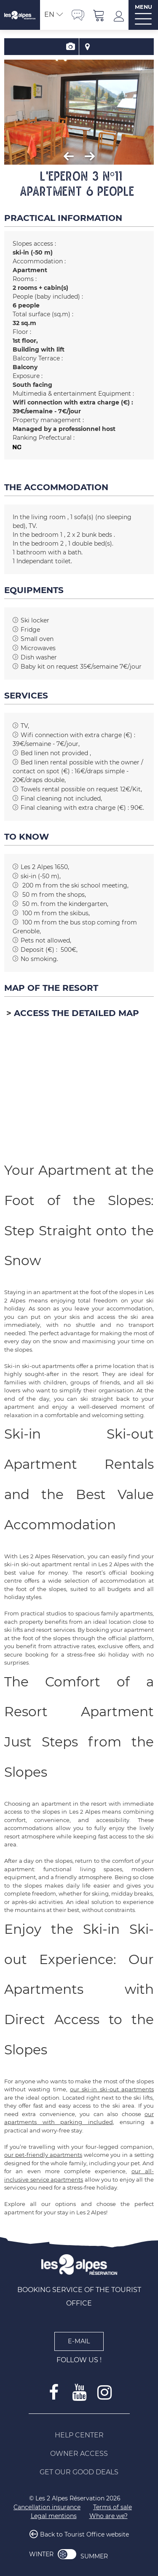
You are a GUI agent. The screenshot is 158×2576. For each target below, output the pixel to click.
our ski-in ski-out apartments (112, 2089)
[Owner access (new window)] (79, 2454)
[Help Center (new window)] (79, 2435)
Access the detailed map (76, 1013)
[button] (99, 14)
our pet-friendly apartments (43, 2154)
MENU (143, 7)
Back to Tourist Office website (84, 2535)
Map (87, 46)
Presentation (70, 46)
